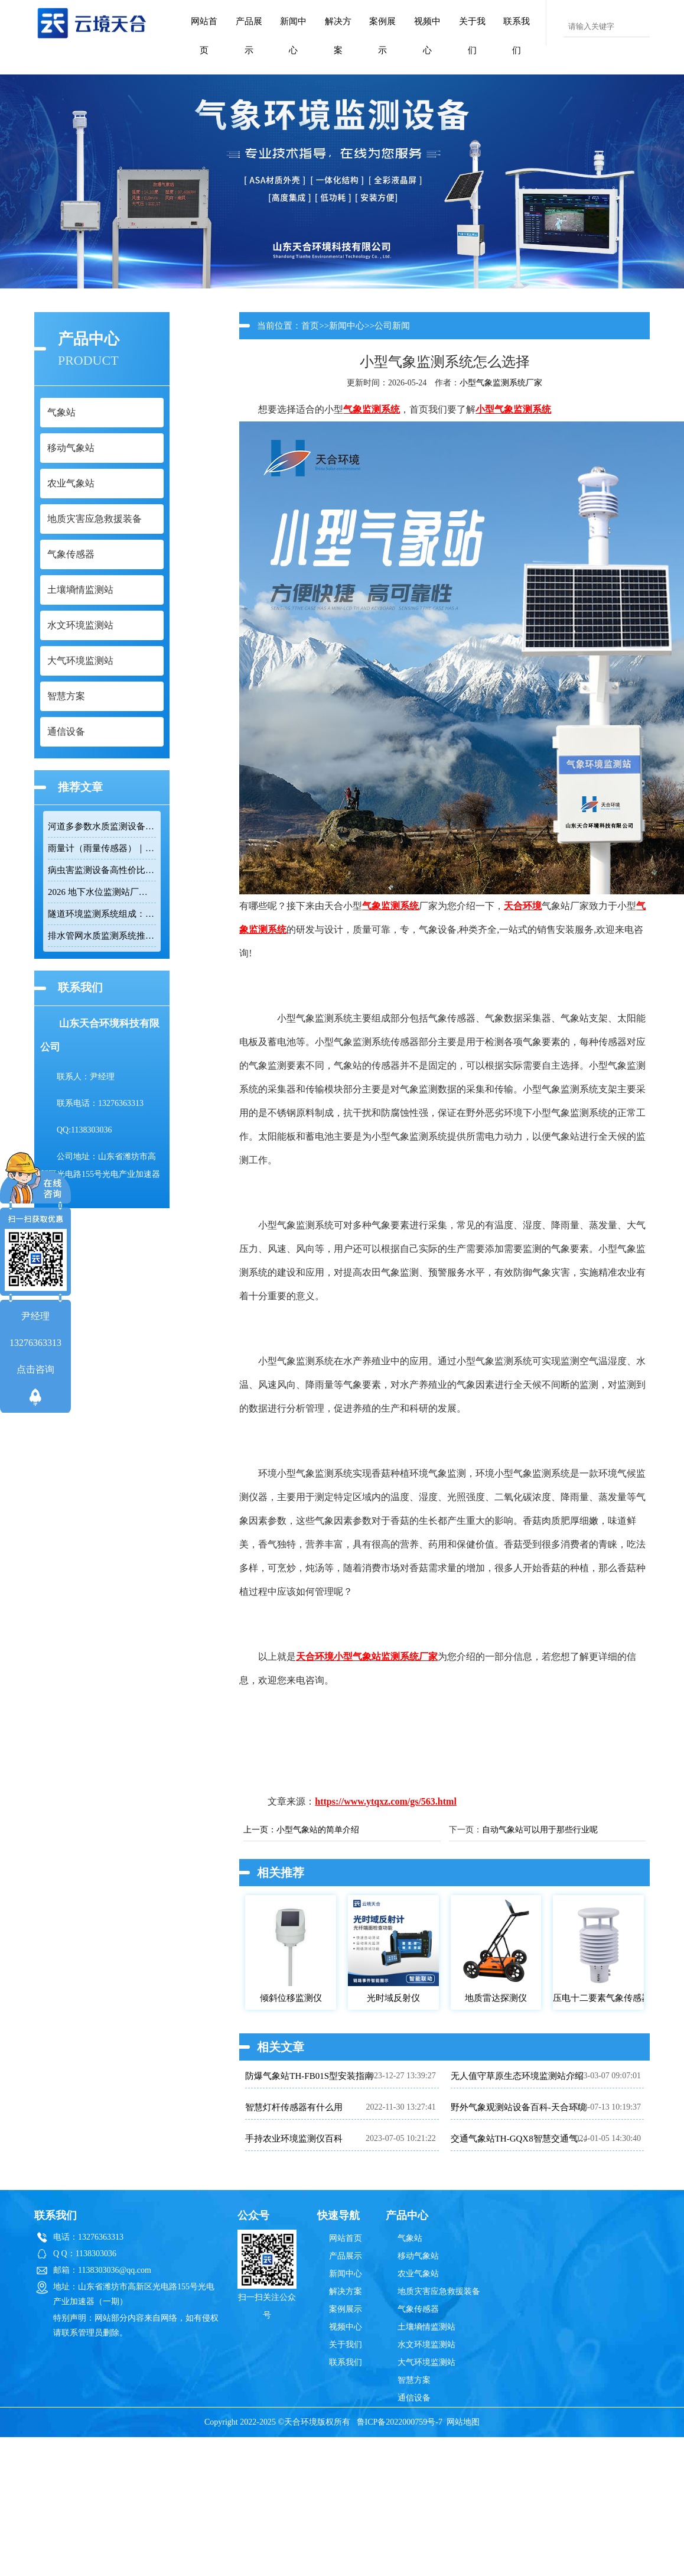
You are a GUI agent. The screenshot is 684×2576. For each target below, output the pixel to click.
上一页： (259, 1829)
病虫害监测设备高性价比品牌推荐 (102, 870)
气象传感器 (418, 2309)
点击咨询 (35, 1369)
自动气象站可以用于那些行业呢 (540, 1829)
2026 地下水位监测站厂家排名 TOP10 (102, 892)
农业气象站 (418, 2273)
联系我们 (516, 36)
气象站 (410, 2238)
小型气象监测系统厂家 (501, 382)
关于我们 (472, 36)
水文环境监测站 (426, 2344)
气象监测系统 (371, 409)
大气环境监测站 (426, 2362)
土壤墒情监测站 (426, 2326)
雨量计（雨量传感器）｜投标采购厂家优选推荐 (102, 848)
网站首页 (204, 36)
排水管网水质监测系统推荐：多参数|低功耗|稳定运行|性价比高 (102, 935)
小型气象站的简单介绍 (317, 1829)
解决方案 (338, 36)
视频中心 (427, 36)
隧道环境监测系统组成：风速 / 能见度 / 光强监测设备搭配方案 (102, 914)
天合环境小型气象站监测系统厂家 (367, 1657)
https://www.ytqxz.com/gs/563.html (386, 1801)
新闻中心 (293, 36)
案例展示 (382, 36)
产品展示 (249, 36)
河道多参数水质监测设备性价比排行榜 (102, 826)
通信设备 (414, 2397)
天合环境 (523, 906)
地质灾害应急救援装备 (439, 2291)
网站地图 (463, 2422)
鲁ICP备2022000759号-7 (399, 2422)
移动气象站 (418, 2255)
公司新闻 (392, 325)
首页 (310, 325)
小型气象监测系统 (513, 409)
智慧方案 (414, 2380)
